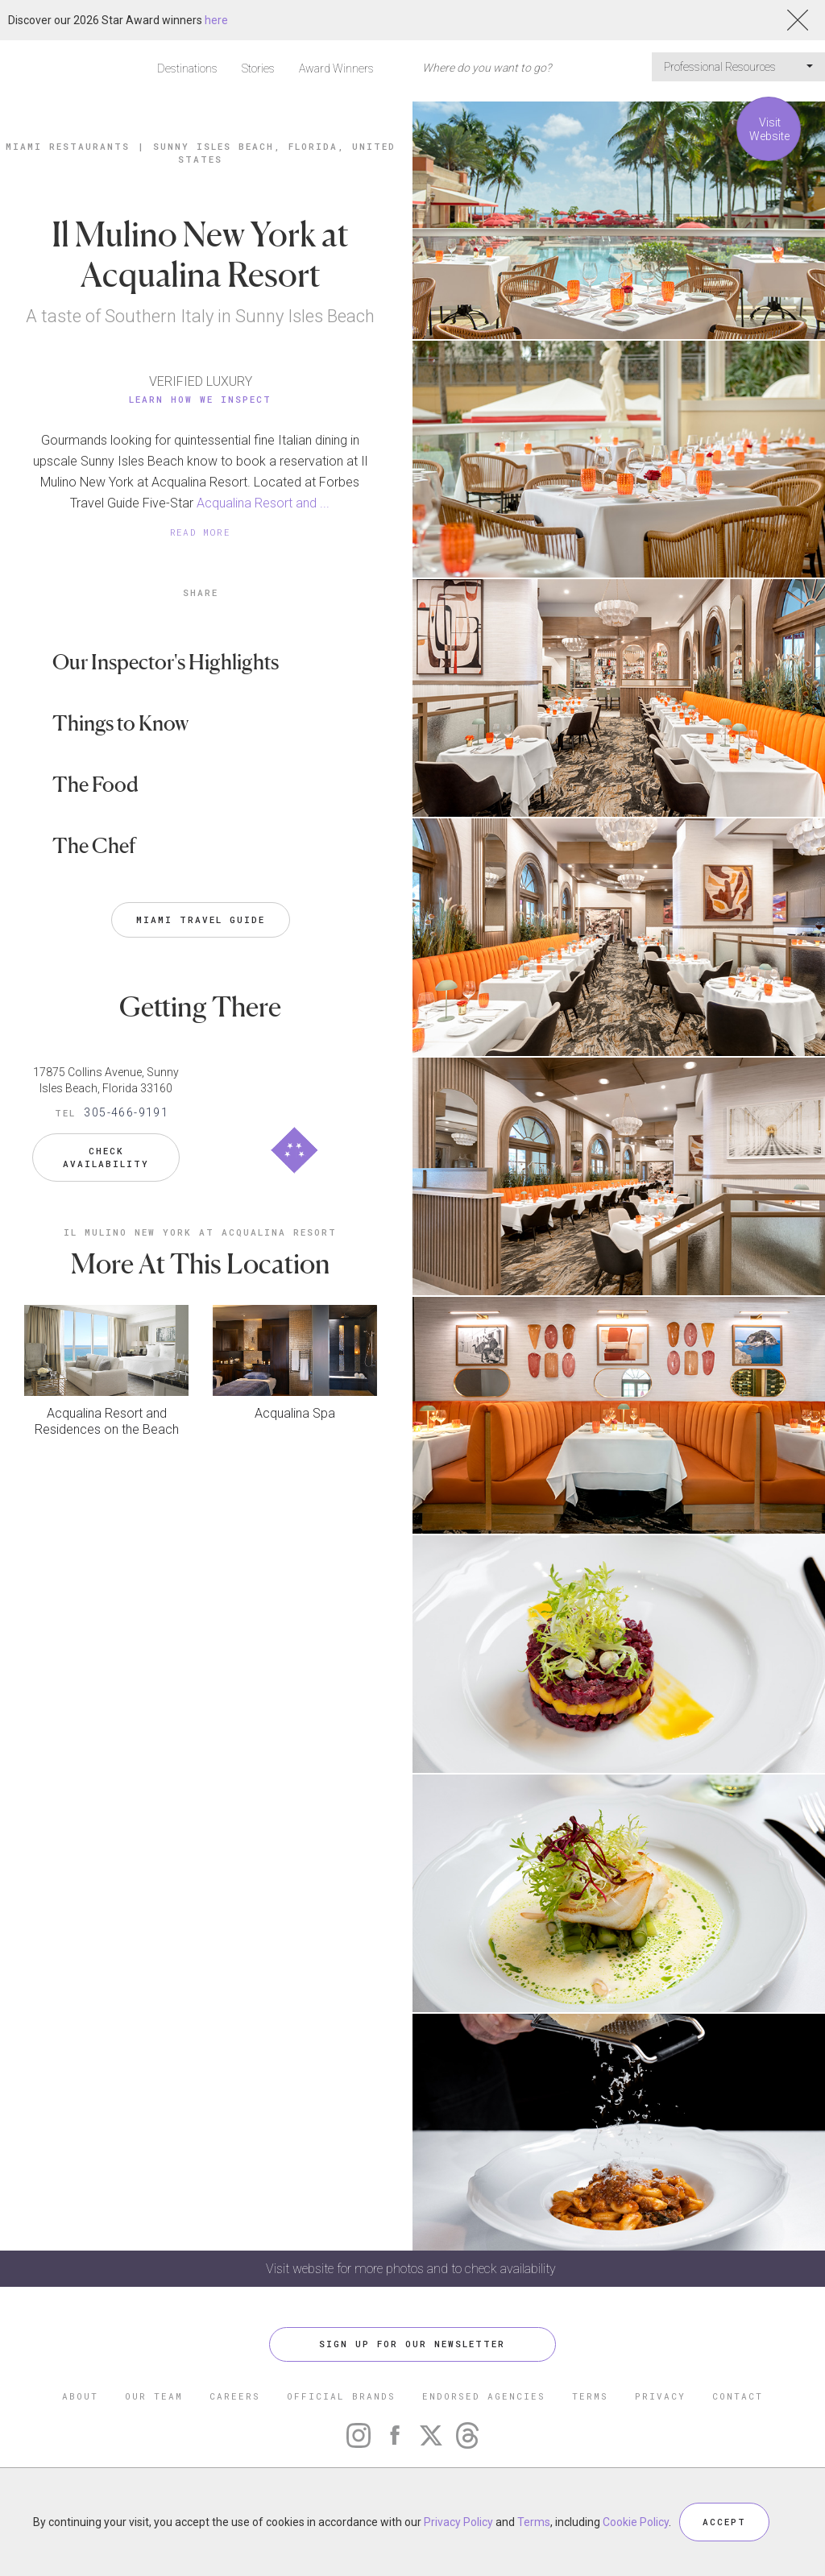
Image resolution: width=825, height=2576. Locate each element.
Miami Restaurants (68, 146)
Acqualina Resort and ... (263, 503)
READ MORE (200, 532)
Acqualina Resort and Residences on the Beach (107, 1420)
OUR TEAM (154, 2396)
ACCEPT (724, 2522)
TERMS (590, 2396)
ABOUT (80, 2396)
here (216, 20)
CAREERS (234, 2396)
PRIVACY (660, 2396)
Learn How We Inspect (200, 399)
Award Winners (336, 68)
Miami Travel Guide (200, 919)
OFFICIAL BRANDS (341, 2396)
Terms (533, 2522)
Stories (258, 68)
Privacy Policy (458, 2522)
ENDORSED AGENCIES (483, 2396)
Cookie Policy (636, 2522)
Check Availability (106, 1157)
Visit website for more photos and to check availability (412, 2268)
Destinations (187, 68)
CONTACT (737, 2396)
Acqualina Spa (295, 1412)
